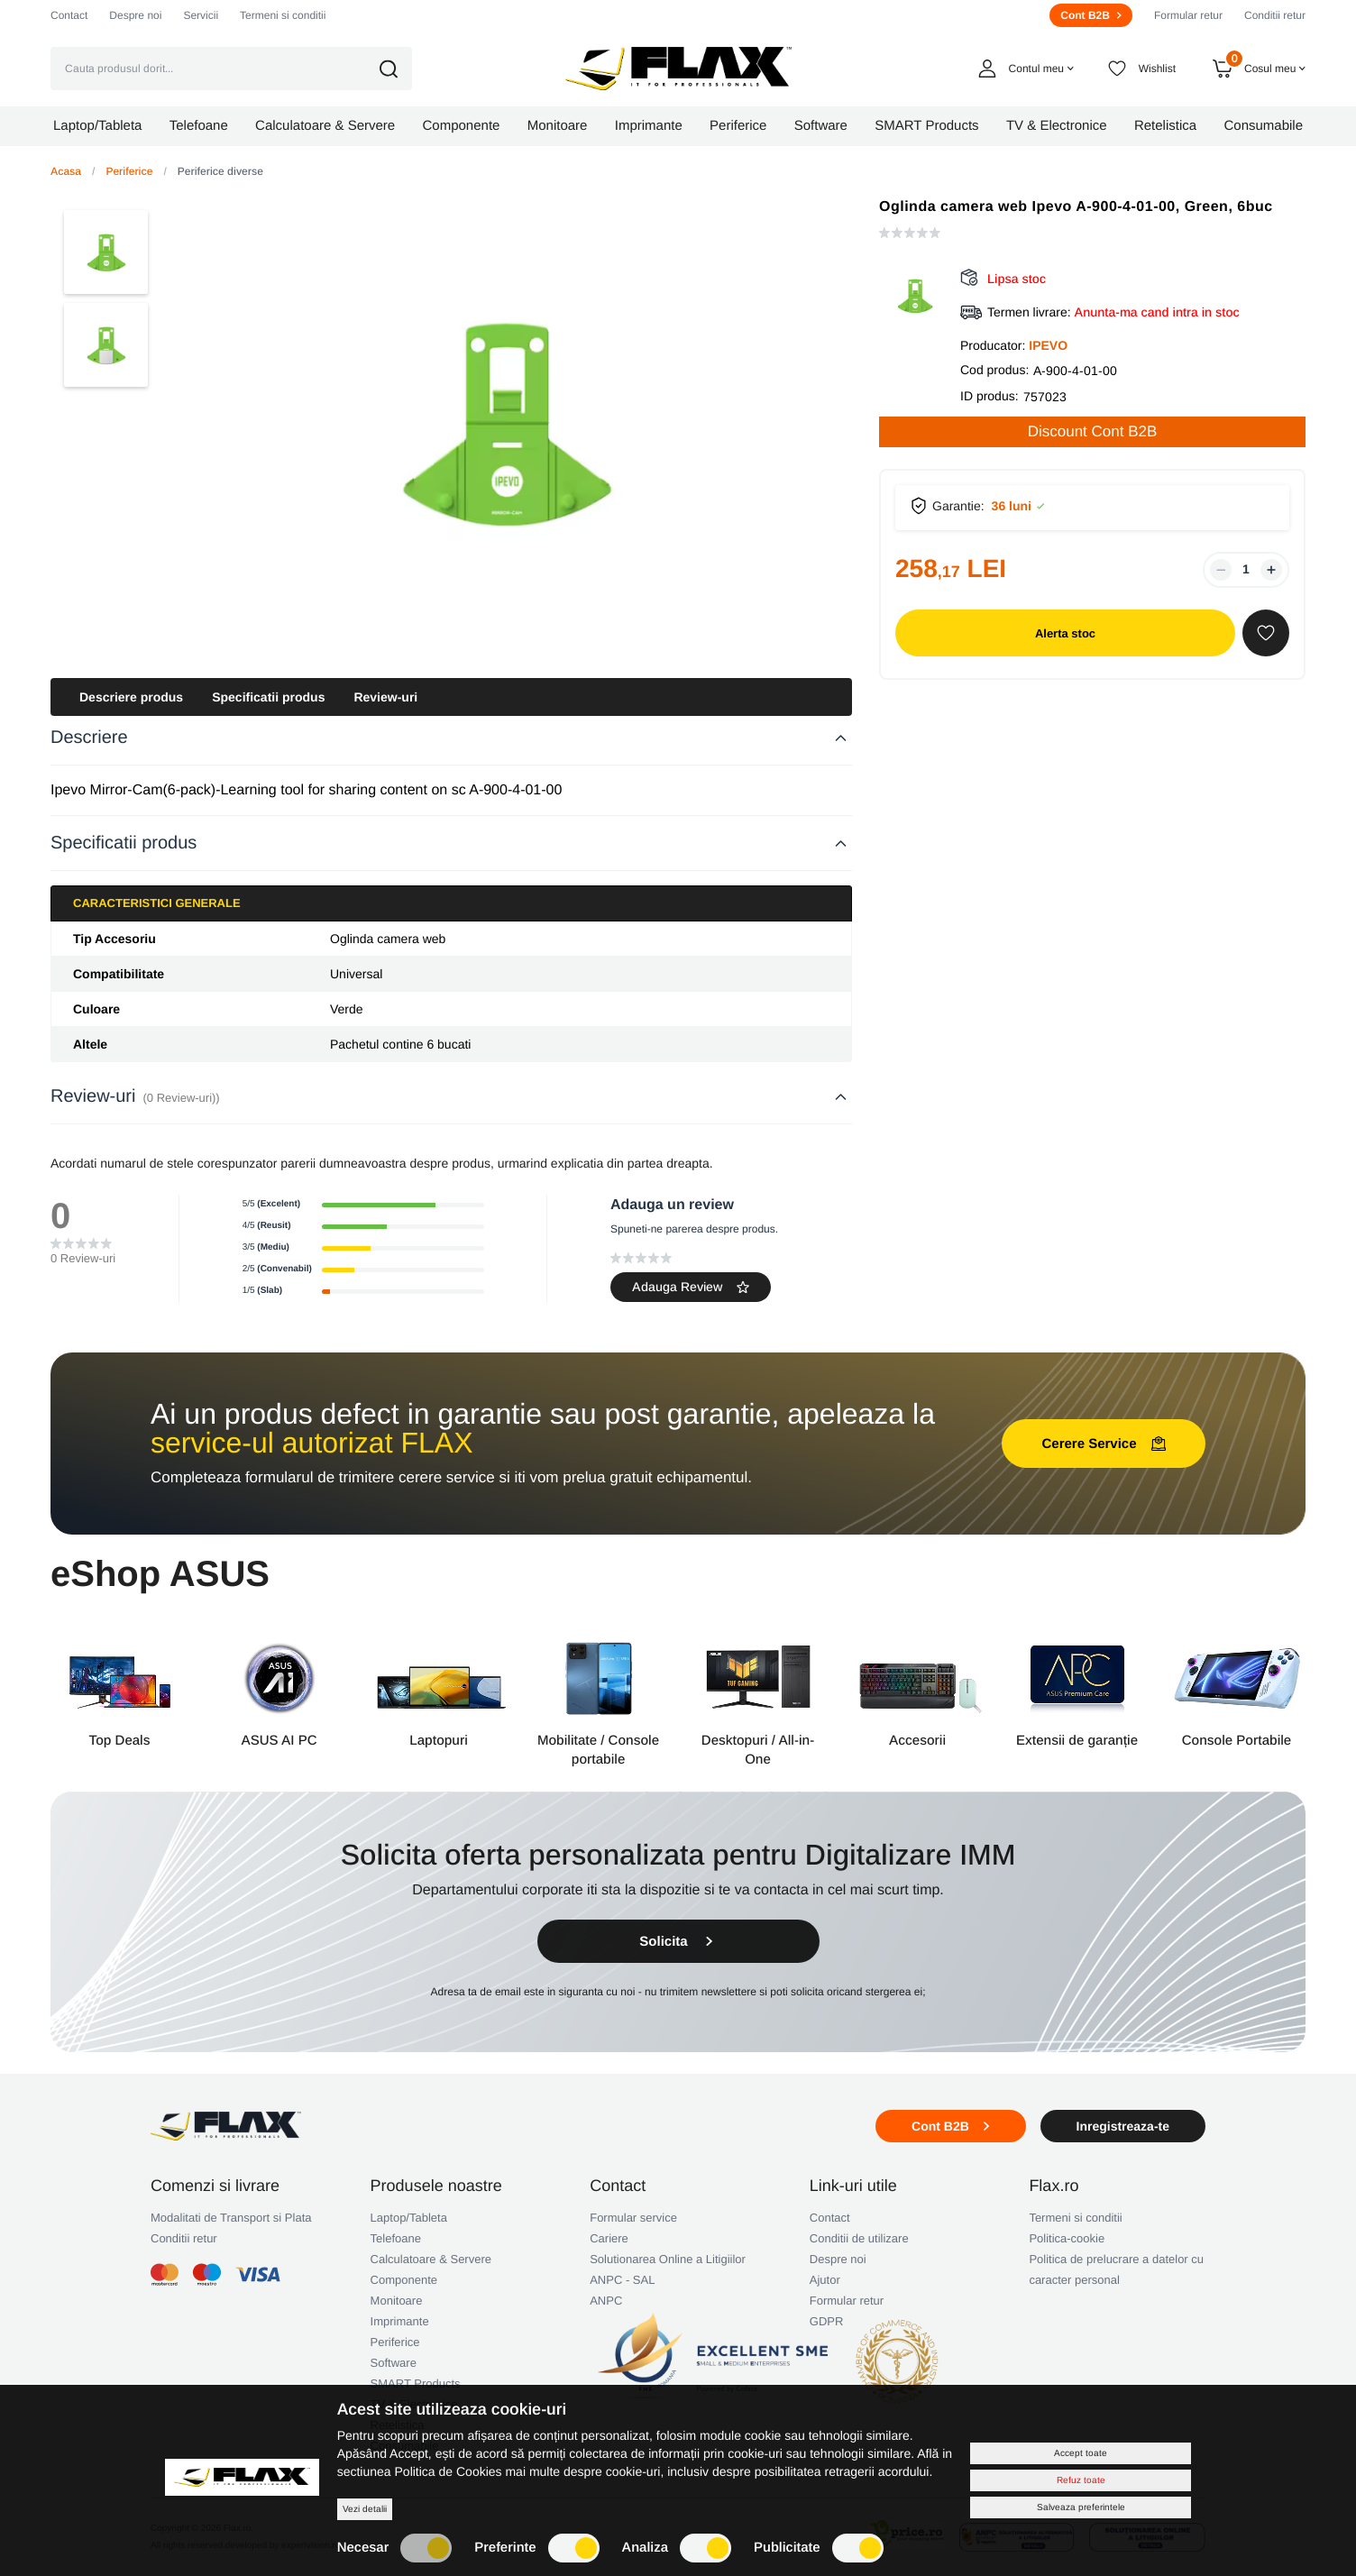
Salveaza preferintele (1081, 2507)
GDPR (827, 2321)
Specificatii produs (268, 697)
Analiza (676, 2548)
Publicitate (819, 2548)
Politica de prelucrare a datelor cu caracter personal (1116, 2269)
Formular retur (1188, 15)
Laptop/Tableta (409, 2217)
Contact (68, 15)
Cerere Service (1103, 1443)
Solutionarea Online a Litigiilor (668, 2259)
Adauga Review (690, 1286)
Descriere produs (131, 697)
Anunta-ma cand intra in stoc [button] (1157, 312)
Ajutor (825, 2280)
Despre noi (135, 15)
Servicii (200, 15)
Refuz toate (1081, 2480)
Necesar (395, 2548)
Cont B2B (1091, 15)
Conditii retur (1275, 15)
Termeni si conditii (282, 15)
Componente (404, 2280)
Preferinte (536, 2548)
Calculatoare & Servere (431, 2259)
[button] (400, 69)
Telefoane (396, 2238)
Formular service (633, 2217)
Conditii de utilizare (859, 2238)
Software (394, 2363)
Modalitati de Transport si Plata (231, 2217)
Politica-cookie (1066, 2238)
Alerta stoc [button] (1065, 633)
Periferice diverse (220, 171)
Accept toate (1080, 2453)
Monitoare (397, 2300)
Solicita (677, 1941)
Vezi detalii (365, 2509)
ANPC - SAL (622, 2280)
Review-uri (385, 697)
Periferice (128, 171)
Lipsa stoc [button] (1016, 278)
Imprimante (400, 2321)
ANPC (606, 2300)
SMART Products (416, 2383)
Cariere (609, 2238)
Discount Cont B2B (1093, 431)
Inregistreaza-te (1123, 2126)
